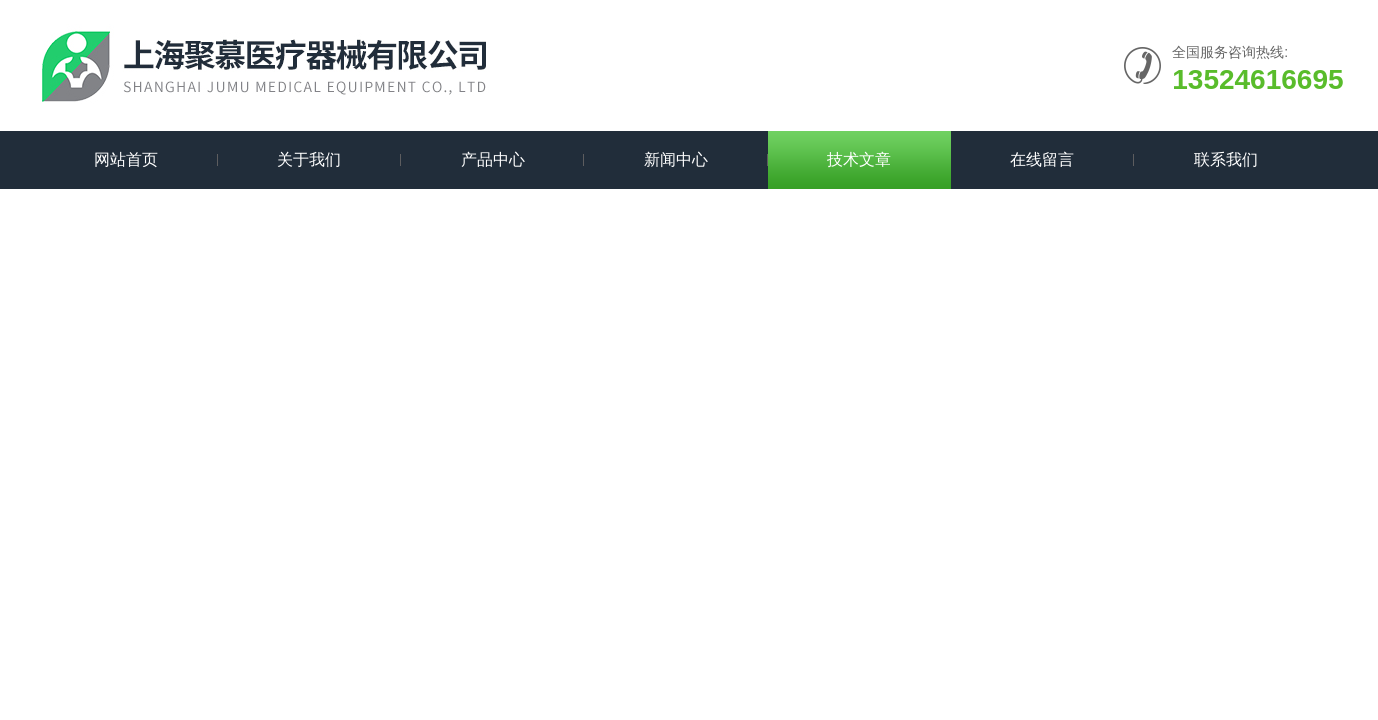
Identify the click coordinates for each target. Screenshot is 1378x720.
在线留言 (1042, 159)
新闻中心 (676, 159)
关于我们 (309, 159)
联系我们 (1226, 159)
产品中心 (493, 159)
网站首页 (126, 159)
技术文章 (859, 159)
